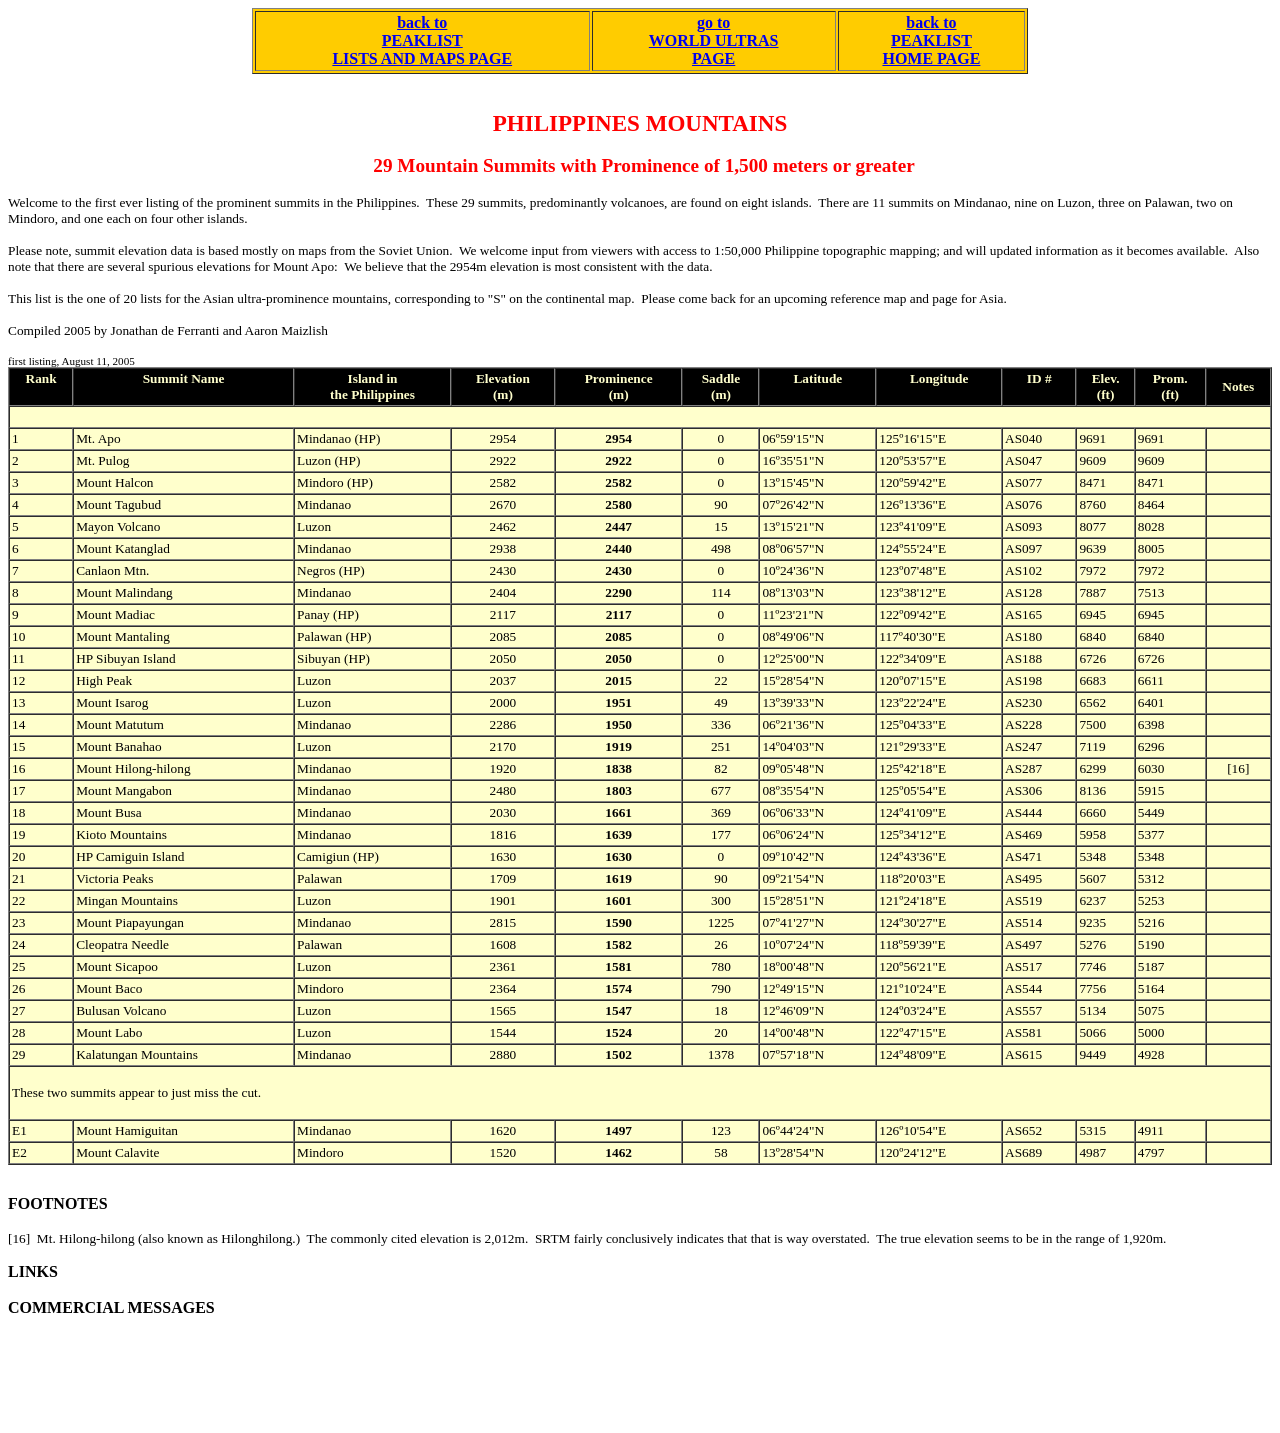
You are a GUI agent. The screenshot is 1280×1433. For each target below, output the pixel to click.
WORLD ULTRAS (714, 40)
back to (931, 22)
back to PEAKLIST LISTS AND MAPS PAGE (422, 40)
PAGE (713, 58)
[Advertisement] (372, 1380)
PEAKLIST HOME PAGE (931, 49)
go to (713, 22)
